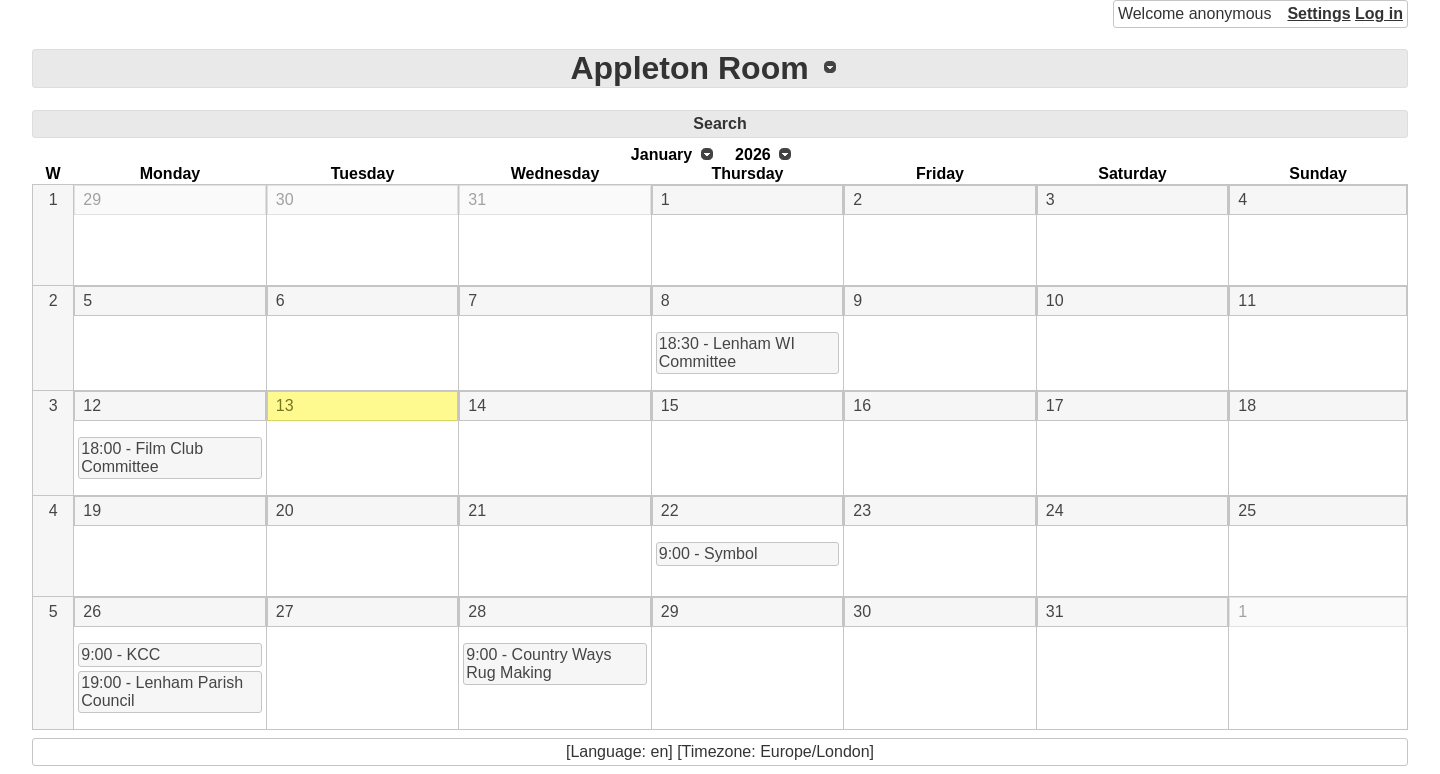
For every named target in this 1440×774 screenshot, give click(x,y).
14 (477, 405)
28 (477, 611)
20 (285, 510)
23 (862, 510)
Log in (1379, 13)
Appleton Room (689, 68)
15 (670, 405)
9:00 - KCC (120, 654)
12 (92, 405)
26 (92, 611)
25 (1247, 510)
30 (285, 199)
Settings (1318, 13)
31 (477, 199)
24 (1055, 510)
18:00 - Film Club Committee (142, 457)
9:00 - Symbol (708, 553)
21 (477, 510)
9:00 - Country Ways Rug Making (538, 663)
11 (1247, 300)
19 (92, 510)
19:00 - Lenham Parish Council (162, 691)
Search (719, 123)
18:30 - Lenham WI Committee (727, 352)
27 (285, 611)
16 (862, 405)
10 (1055, 300)
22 (670, 510)
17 (1055, 405)
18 (1247, 405)
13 (285, 405)
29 (92, 199)
